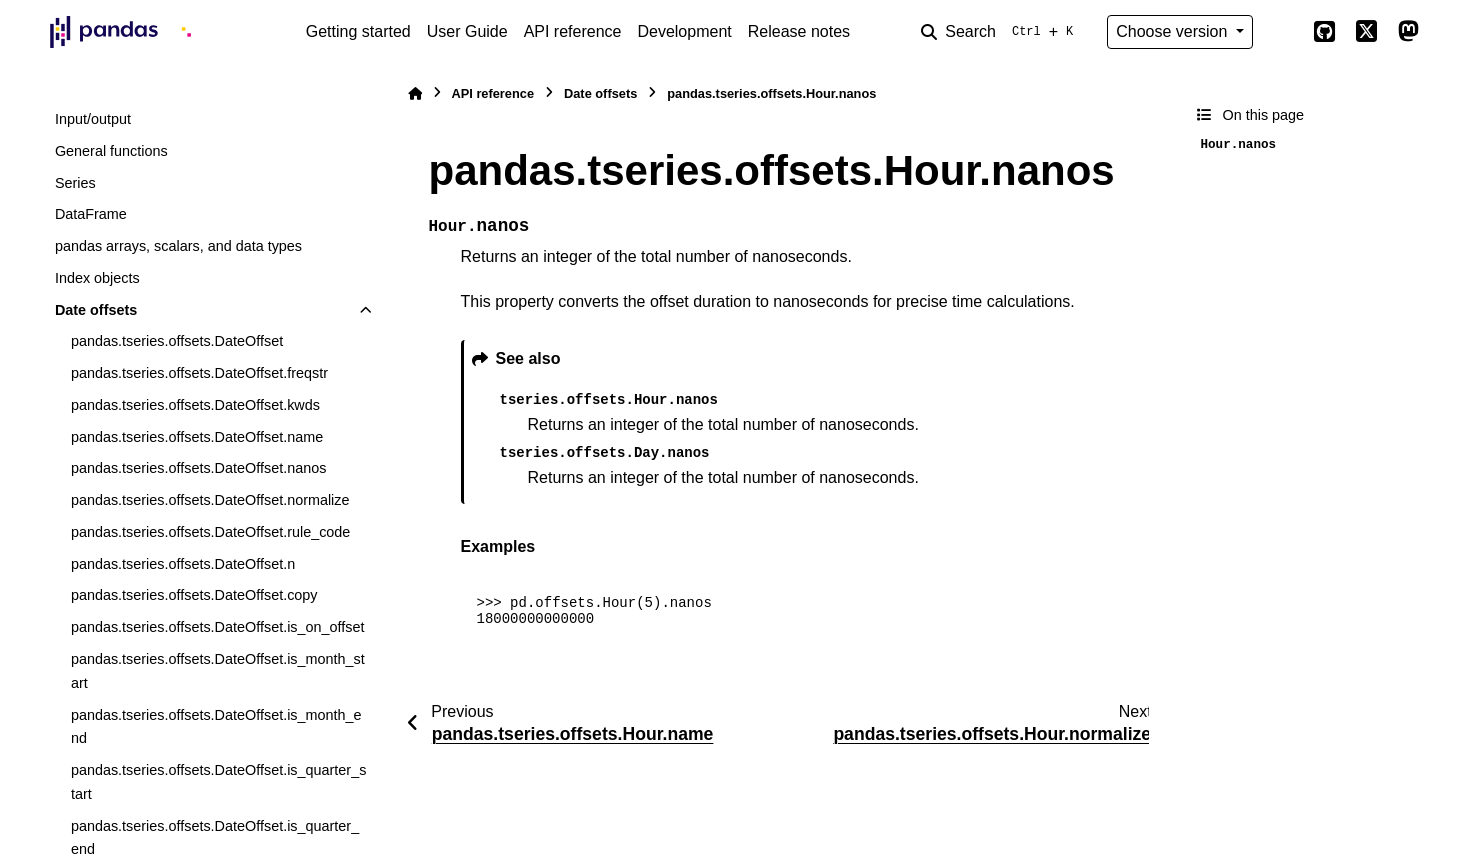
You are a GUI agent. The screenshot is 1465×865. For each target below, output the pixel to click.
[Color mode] (1283, 32)
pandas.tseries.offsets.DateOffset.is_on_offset (218, 627)
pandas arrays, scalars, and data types (178, 246)
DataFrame (91, 214)
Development (684, 31)
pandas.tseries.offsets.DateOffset (177, 341)
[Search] (1001, 32)
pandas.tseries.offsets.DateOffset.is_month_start (218, 671)
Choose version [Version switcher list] (1174, 31)
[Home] (415, 93)
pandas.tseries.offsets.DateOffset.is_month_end (216, 727)
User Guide (467, 31)
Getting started (358, 31)
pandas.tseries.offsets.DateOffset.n (183, 564)
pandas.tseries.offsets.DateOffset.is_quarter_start (218, 782)
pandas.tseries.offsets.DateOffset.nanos (198, 468)
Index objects (97, 278)
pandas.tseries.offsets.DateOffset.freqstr (199, 373)
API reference (573, 31)
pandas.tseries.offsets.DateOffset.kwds (195, 405)
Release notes (799, 31)
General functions (111, 151)
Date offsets (96, 310)
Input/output (93, 119)
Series (75, 183)
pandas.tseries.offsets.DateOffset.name (197, 437)
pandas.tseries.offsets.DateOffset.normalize (210, 500)
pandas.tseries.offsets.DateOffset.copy (194, 595)
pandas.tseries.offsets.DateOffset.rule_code (210, 532)
